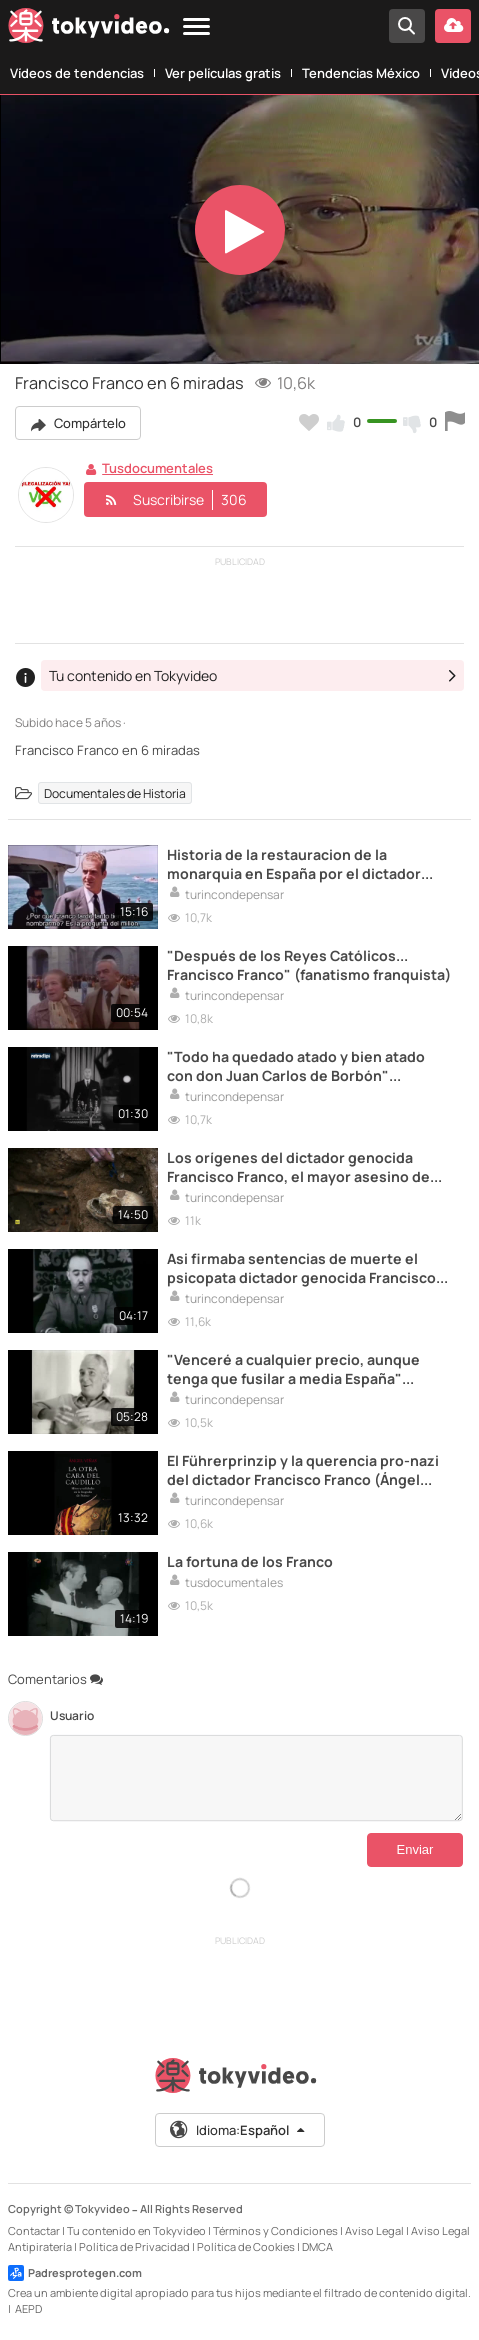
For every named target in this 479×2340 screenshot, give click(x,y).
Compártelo (78, 423)
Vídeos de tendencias (77, 73)
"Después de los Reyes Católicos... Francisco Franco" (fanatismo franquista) (309, 965)
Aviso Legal (374, 2230)
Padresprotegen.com (75, 2273)
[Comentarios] (256, 1778)
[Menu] (196, 27)
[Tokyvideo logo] (89, 29)
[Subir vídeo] (453, 26)
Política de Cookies (246, 2246)
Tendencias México (361, 73)
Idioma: (238, 2130)
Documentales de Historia (115, 792)
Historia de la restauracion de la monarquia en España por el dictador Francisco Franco (294, 864)
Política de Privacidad (134, 2246)
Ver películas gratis (223, 73)
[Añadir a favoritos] (309, 422)
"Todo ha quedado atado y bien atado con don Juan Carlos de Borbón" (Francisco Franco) (296, 1066)
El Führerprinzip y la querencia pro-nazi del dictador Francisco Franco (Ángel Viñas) (303, 1470)
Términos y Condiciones (275, 2230)
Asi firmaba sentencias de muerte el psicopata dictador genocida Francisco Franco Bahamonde (301, 1268)
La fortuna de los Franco (250, 1561)
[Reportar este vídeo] (455, 422)
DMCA (317, 2246)
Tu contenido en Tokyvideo (136, 2230)
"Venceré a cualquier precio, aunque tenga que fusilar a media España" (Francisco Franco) (293, 1369)
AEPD (28, 2308)
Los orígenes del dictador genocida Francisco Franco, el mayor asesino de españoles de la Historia (298, 1167)
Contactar (34, 2230)
